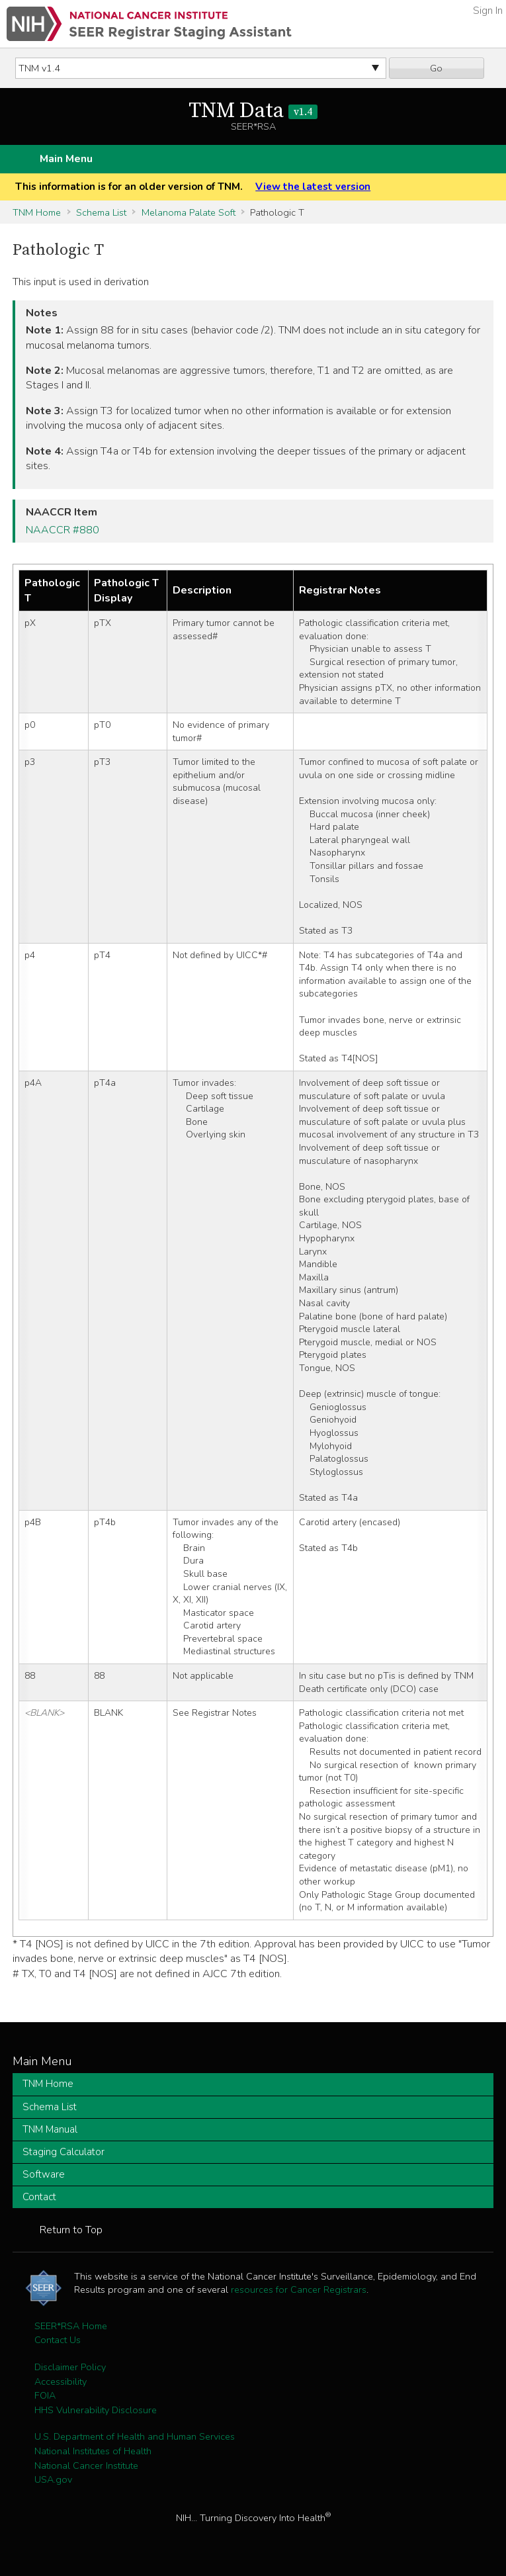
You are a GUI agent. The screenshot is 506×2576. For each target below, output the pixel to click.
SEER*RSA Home (70, 2325)
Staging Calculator (63, 2151)
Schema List (101, 212)
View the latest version (312, 186)
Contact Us (57, 2339)
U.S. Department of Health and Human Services (134, 2436)
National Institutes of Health (92, 2451)
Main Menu (66, 159)
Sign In (488, 10)
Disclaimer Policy (70, 2367)
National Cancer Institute (86, 2465)
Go (436, 68)
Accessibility (60, 2381)
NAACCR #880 (62, 530)
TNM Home (37, 212)
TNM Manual (49, 2129)
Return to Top (71, 2230)
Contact (39, 2196)
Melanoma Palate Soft (188, 212)
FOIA (45, 2395)
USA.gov (53, 2479)
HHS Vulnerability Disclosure (95, 2410)
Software (43, 2174)
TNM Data (253, 111)
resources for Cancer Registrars (298, 2289)
